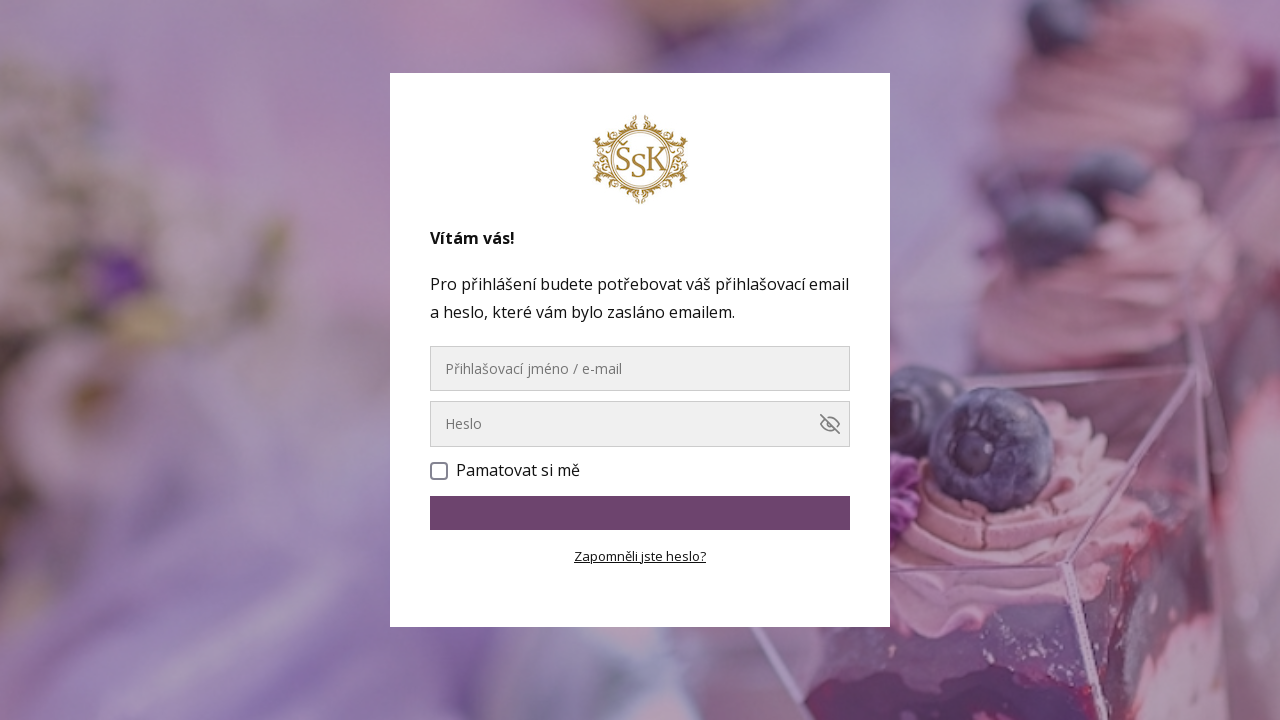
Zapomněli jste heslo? (640, 556)
